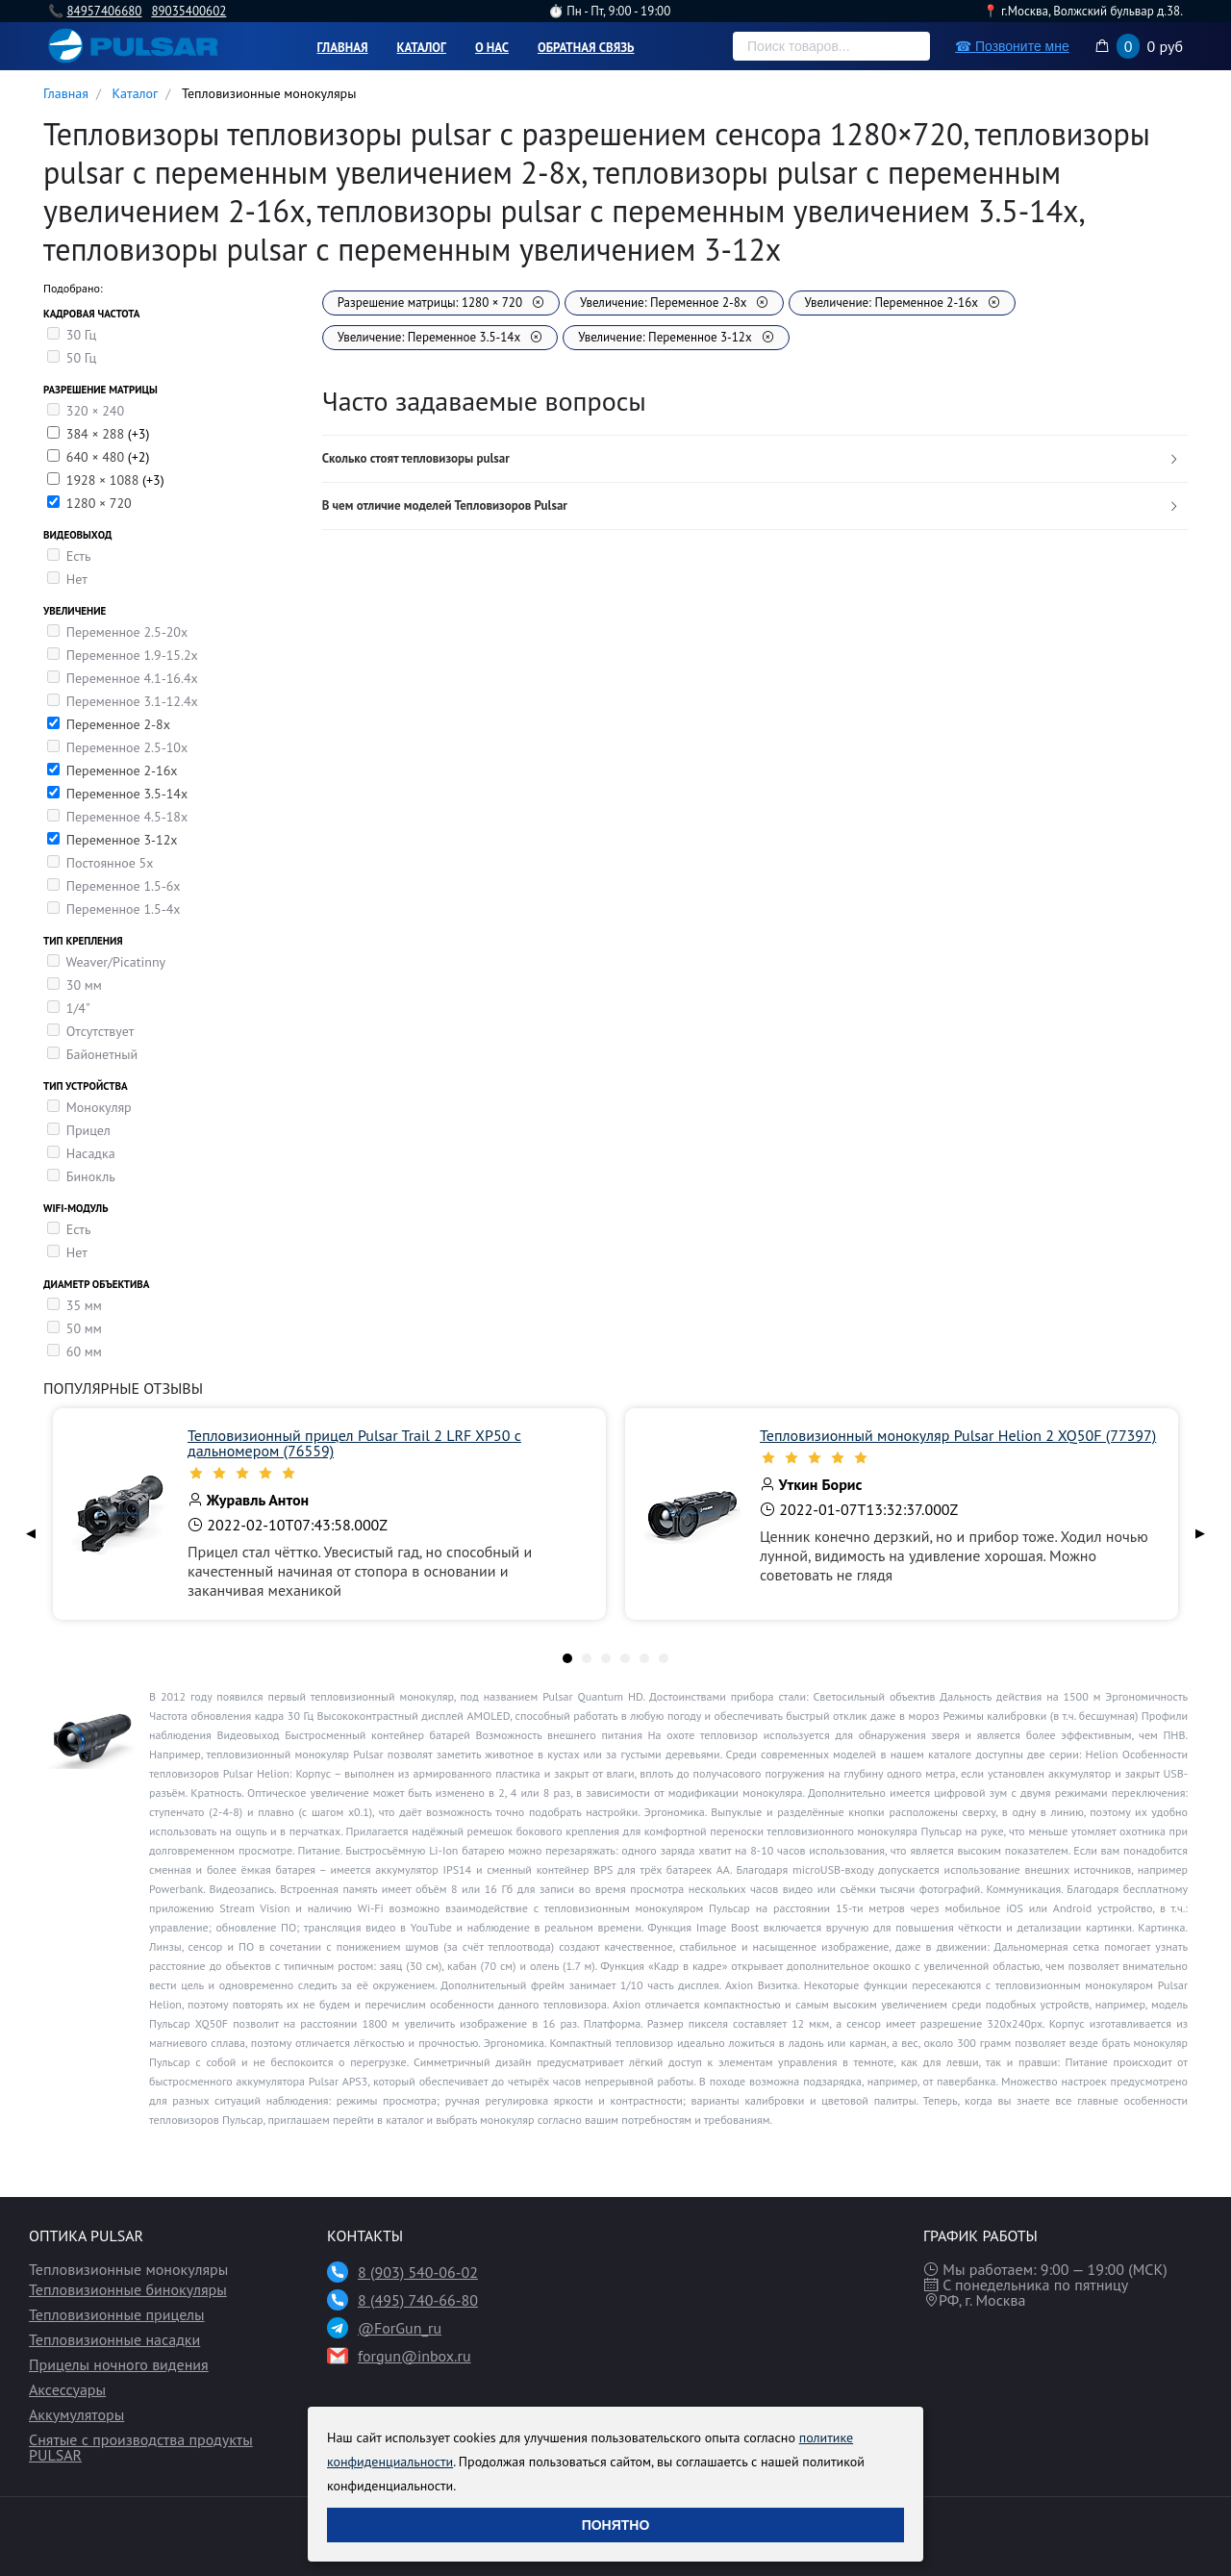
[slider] (387, 1472)
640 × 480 (97, 457)
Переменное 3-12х (122, 839)
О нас (492, 47)
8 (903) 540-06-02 (418, 2272)
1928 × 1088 (104, 480)
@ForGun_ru (399, 2327)
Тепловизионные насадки (114, 2339)
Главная (342, 47)
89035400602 (188, 11)
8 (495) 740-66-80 (418, 2300)
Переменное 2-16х (122, 770)
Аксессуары (67, 2389)
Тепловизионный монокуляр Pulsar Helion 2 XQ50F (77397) (958, 1435)
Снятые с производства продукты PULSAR (141, 2447)
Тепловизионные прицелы (117, 2314)
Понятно (616, 2525)
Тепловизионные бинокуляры (128, 2289)
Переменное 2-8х (118, 724)
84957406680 (103, 11)
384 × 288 (97, 433)
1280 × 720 (99, 503)
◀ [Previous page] (31, 1533)
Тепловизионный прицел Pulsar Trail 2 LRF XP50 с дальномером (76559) (354, 1443)
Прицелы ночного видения (119, 2364)
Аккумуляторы (76, 2414)
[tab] (755, 459)
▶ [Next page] (1200, 1533)
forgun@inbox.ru (414, 2355)
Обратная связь (586, 47)
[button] (755, 459)
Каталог (421, 47)
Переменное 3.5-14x (127, 793)
